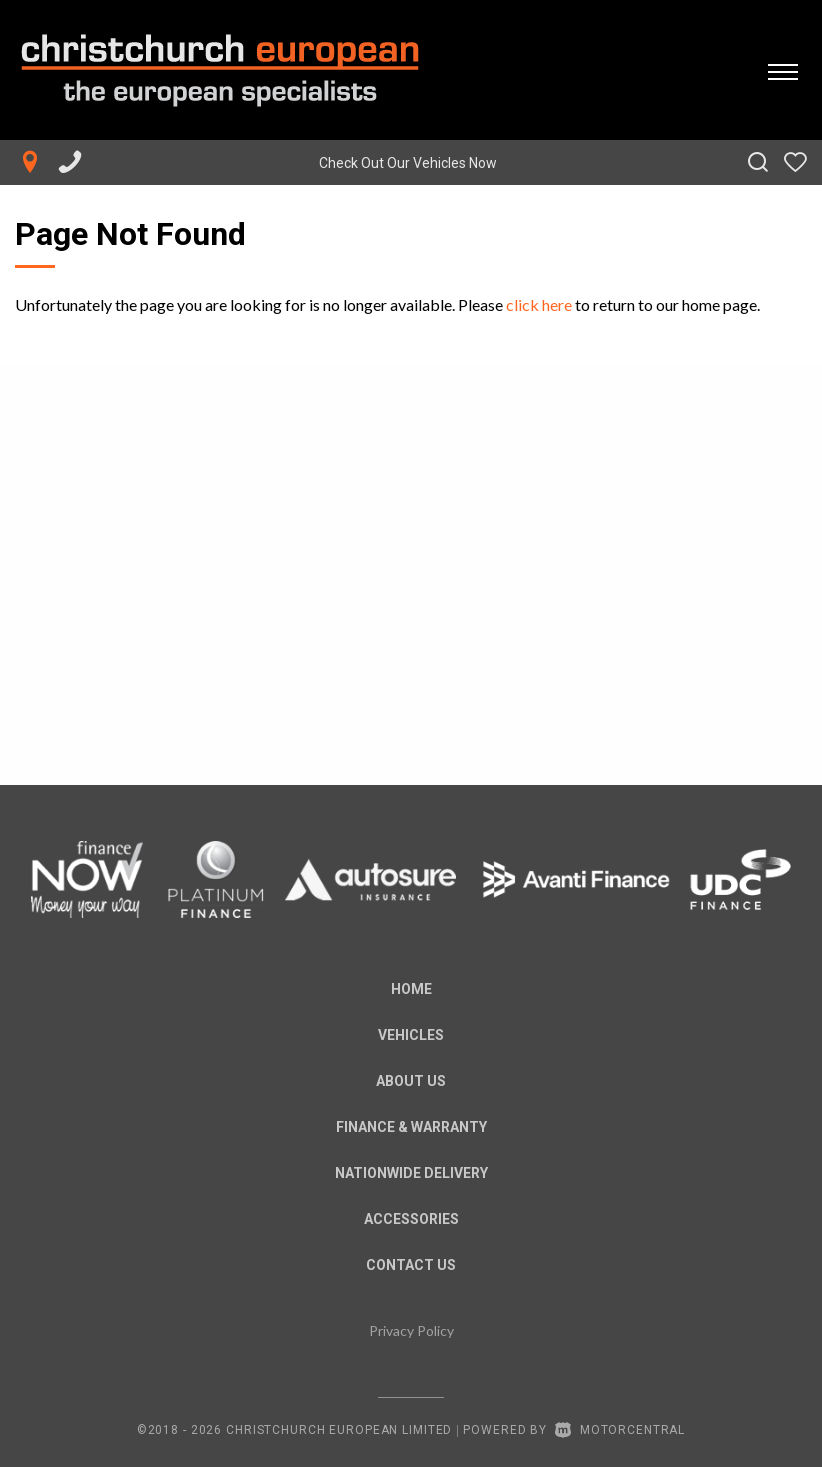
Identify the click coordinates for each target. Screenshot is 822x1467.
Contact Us (411, 1265)
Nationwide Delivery (411, 1173)
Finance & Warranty (411, 1127)
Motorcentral (620, 1430)
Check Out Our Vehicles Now (408, 163)
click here (539, 304)
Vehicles (411, 1035)
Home (411, 989)
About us (411, 1081)
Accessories (411, 1219)
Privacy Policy (411, 1330)
